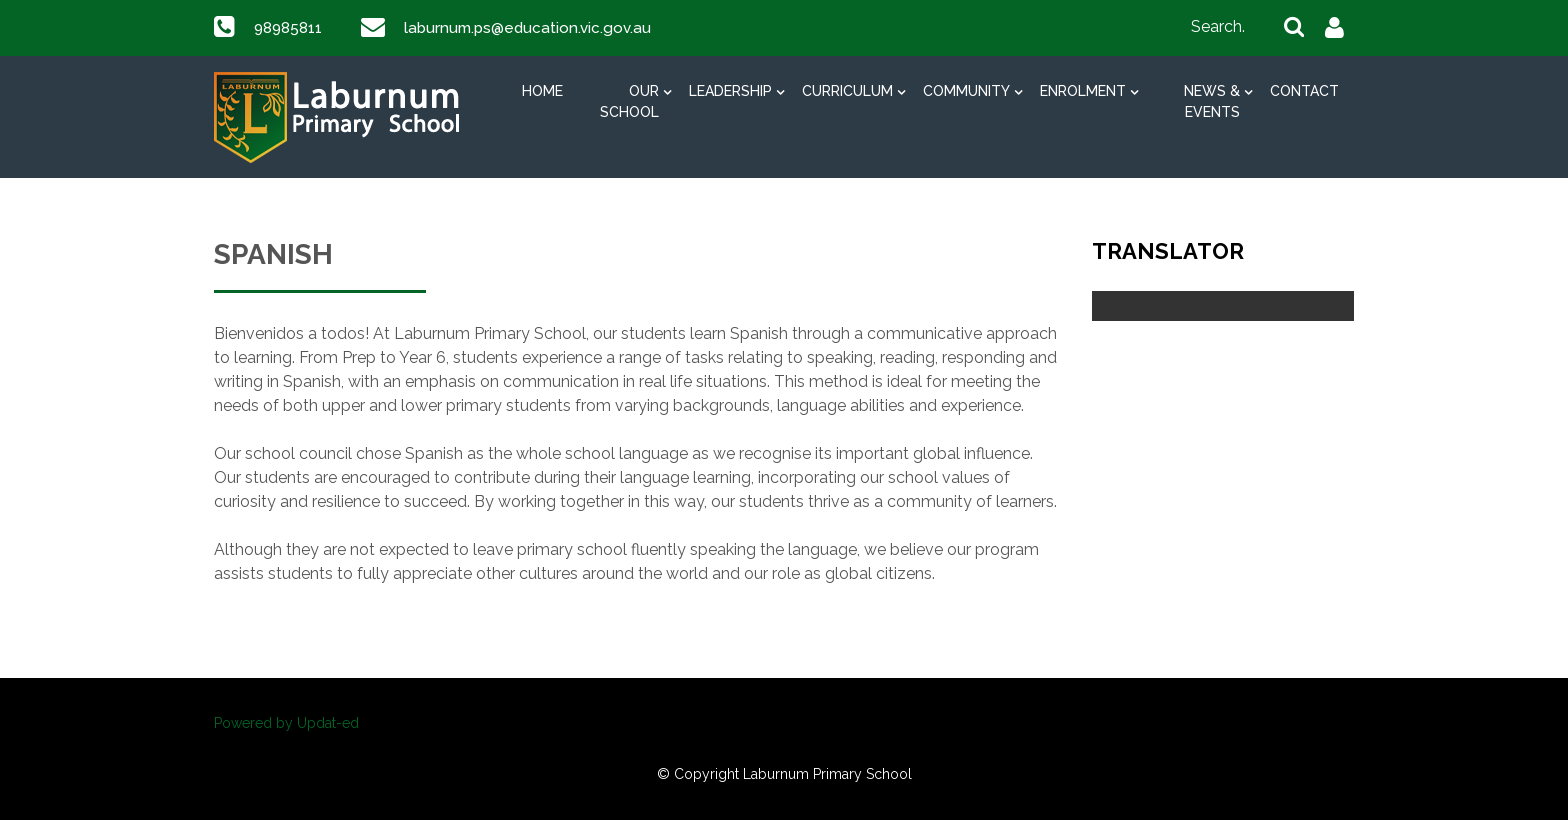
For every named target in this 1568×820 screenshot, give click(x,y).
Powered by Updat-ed (286, 723)
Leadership (730, 91)
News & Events (1212, 101)
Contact (1304, 91)
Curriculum (847, 91)
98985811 (290, 27)
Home (542, 91)
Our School (629, 101)
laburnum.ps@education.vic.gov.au (536, 27)
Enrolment (1083, 91)
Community (966, 91)
